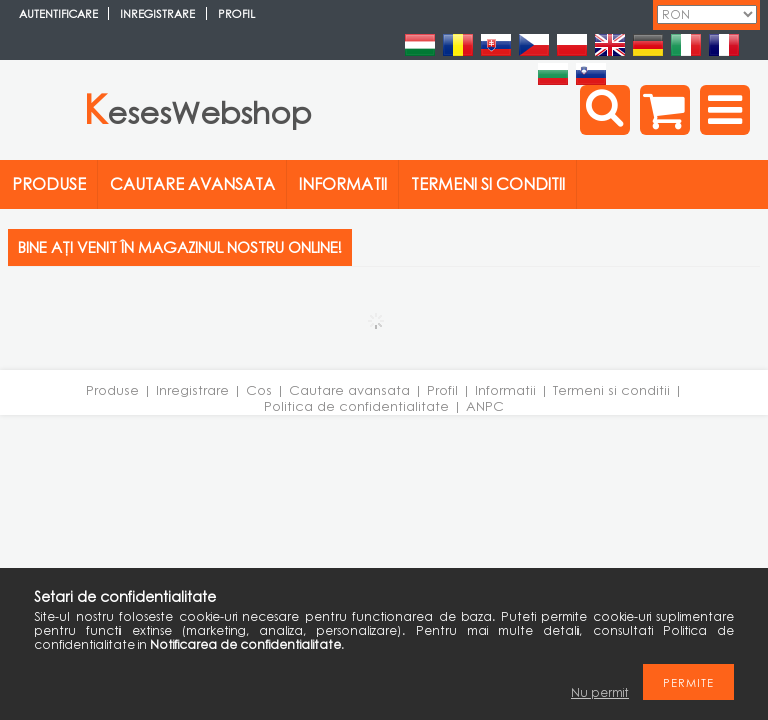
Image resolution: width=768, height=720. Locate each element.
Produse (112, 390)
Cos (259, 390)
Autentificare (58, 13)
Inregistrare (192, 390)
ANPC (485, 406)
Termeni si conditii (611, 390)
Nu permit (600, 692)
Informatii (505, 390)
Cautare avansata (349, 390)
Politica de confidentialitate (356, 406)
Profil (442, 390)
